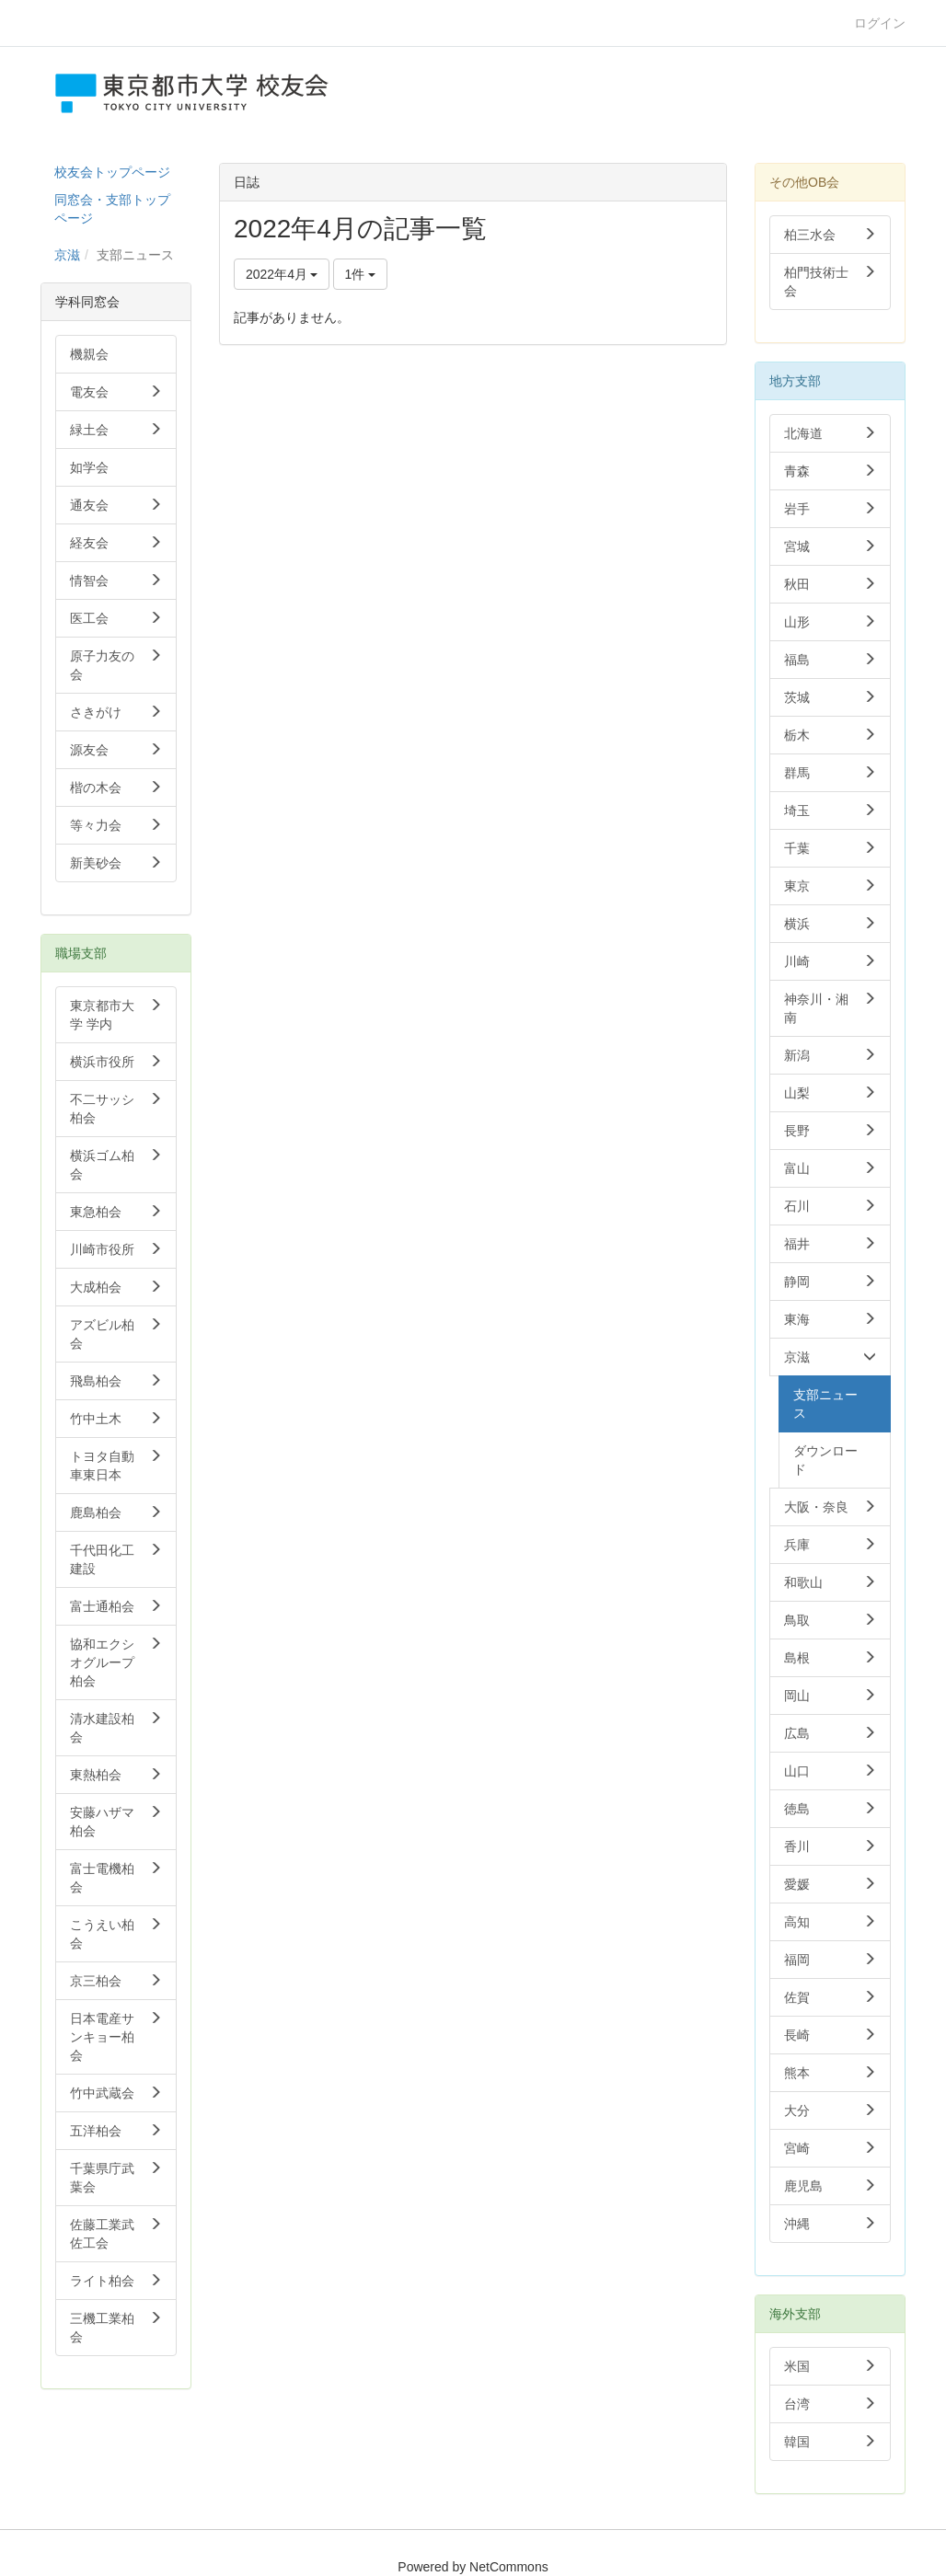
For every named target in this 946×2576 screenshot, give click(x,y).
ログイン (880, 23)
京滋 (67, 254)
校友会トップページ (112, 172)
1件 (360, 274)
